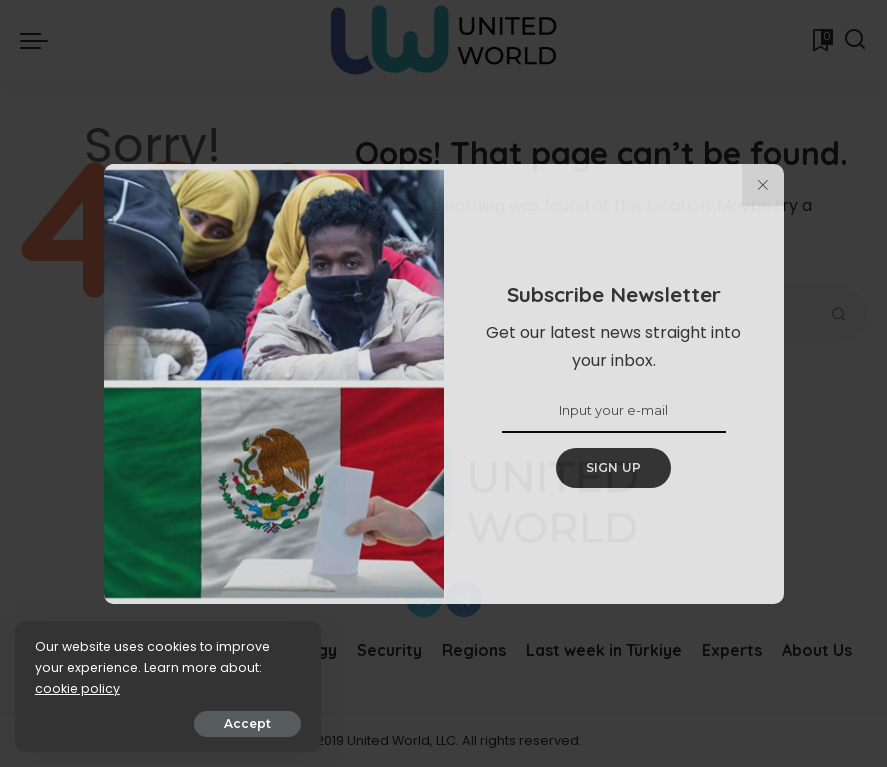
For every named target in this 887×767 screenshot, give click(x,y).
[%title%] (763, 185)
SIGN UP (614, 467)
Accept (241, 723)
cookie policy (77, 688)
